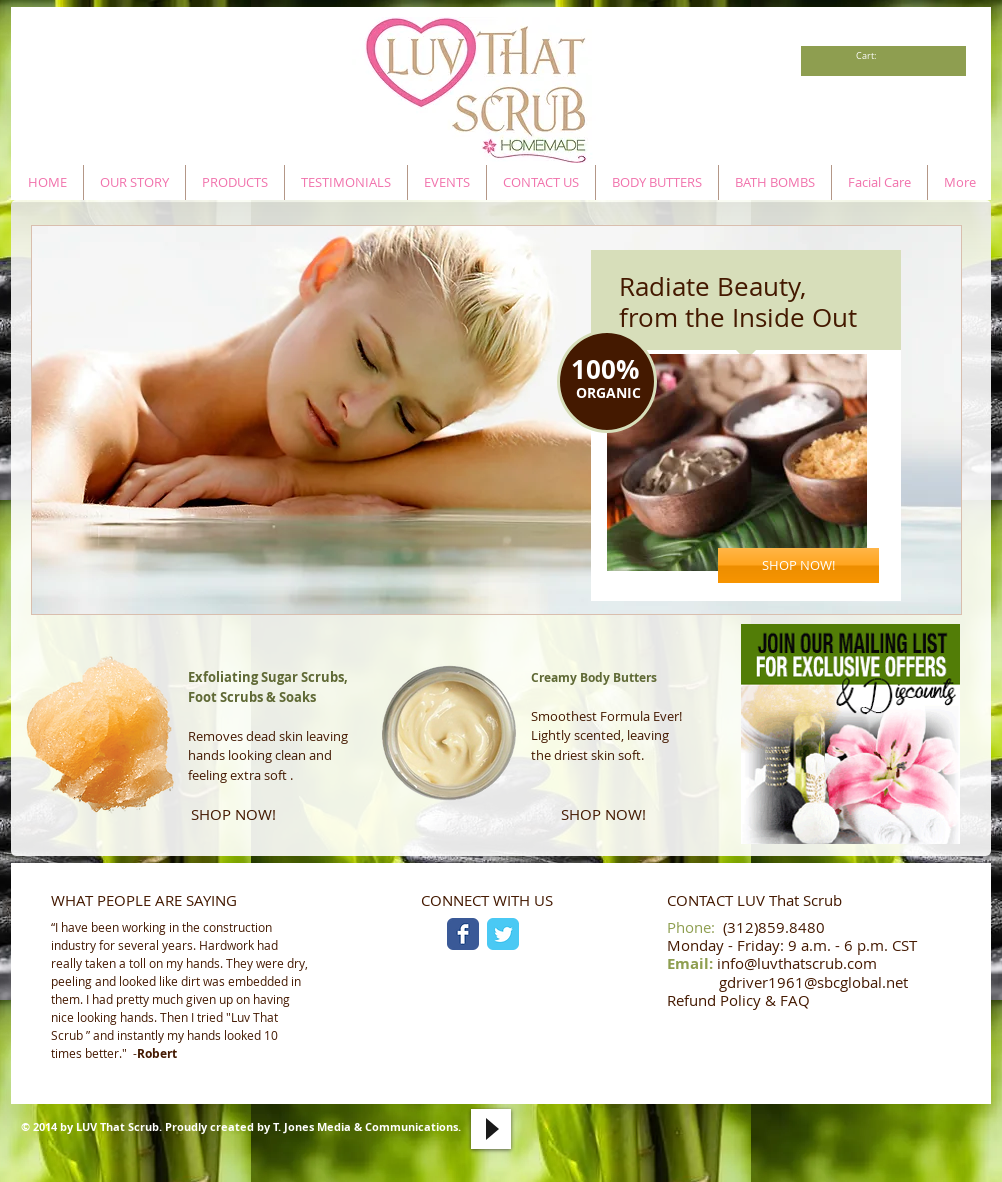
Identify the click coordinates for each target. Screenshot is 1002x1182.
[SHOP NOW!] (798, 565)
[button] (496, 420)
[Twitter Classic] (503, 934)
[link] (871, 56)
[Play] (491, 1129)
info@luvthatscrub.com (797, 963)
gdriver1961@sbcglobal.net (813, 982)
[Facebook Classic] (463, 934)
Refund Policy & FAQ (738, 1000)
